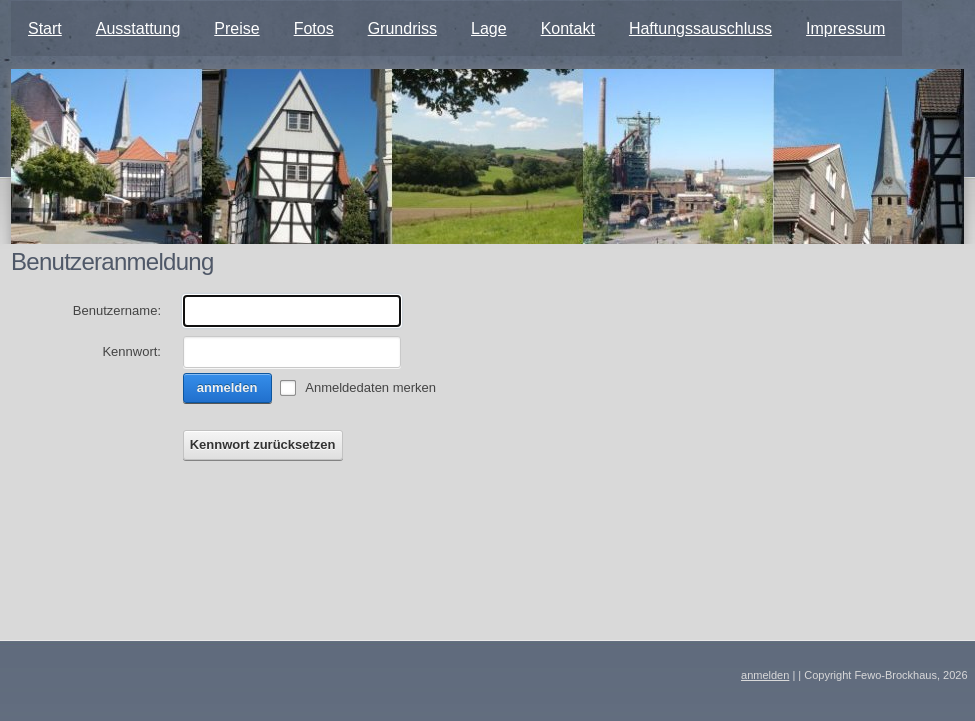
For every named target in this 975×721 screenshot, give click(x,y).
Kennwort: (131, 351)
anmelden (227, 387)
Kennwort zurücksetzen (263, 444)
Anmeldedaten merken (370, 387)
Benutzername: (117, 310)
